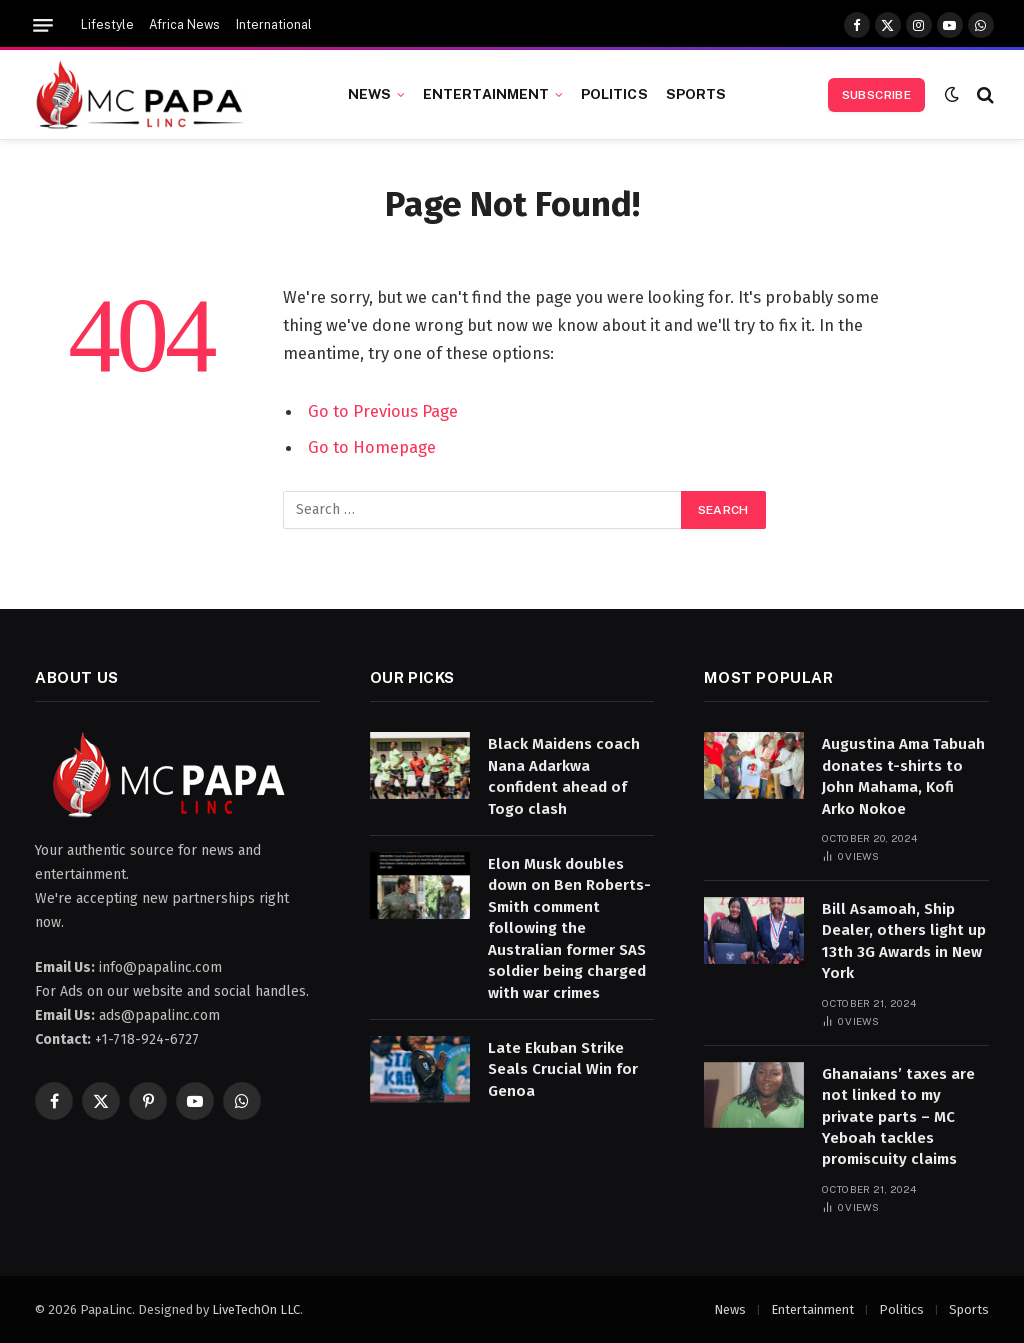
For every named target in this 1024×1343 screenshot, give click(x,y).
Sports (696, 94)
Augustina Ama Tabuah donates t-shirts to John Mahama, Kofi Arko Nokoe (903, 776)
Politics (614, 94)
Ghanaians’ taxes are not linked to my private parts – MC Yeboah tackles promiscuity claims (898, 1117)
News (370, 94)
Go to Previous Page (383, 411)
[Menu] (43, 25)
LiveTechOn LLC (256, 1309)
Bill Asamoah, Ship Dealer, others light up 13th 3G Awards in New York (904, 941)
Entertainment (486, 94)
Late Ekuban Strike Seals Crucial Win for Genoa (563, 1069)
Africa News (184, 25)
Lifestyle (107, 25)
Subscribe (876, 95)
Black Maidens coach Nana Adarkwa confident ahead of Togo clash (564, 776)
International (274, 25)
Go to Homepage (372, 447)
